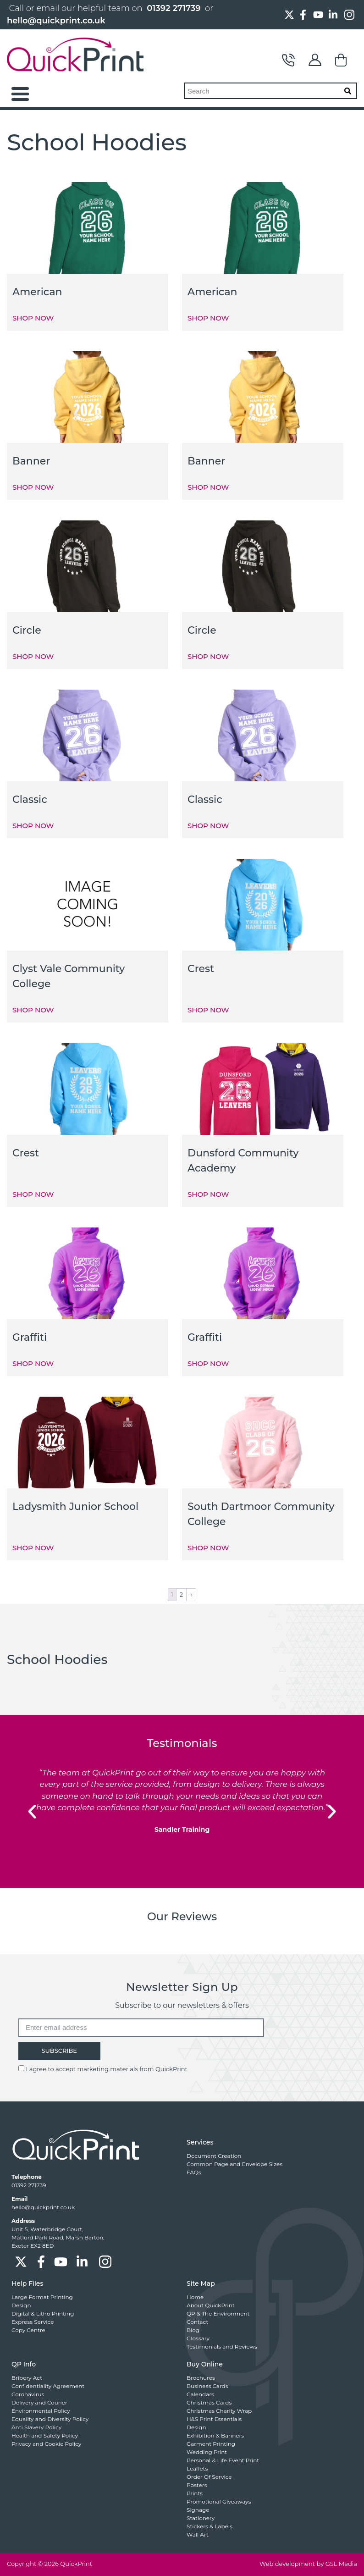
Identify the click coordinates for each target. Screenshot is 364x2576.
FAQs (194, 2172)
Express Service (32, 2321)
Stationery (201, 2518)
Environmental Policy (40, 2410)
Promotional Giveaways (219, 2501)
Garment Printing (211, 2443)
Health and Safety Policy (44, 2435)
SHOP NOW (33, 318)
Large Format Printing (42, 2297)
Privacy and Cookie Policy (46, 2443)
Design (21, 2305)
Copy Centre (28, 2330)
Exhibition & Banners (215, 2435)
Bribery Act (26, 2377)
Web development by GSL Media (308, 2563)
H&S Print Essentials (214, 2419)
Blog (193, 2330)
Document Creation (214, 2155)
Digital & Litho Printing (42, 2313)
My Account (315, 60)
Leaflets (197, 2468)
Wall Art (198, 2534)
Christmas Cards (209, 2402)
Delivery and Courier (39, 2402)
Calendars (200, 2394)
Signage (198, 2509)
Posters (197, 2485)
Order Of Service (209, 2476)
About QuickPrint (211, 2305)
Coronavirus (27, 2394)
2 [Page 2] (181, 1594)
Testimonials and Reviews (222, 2346)
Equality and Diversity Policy (49, 2419)
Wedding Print (207, 2452)
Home (195, 2297)
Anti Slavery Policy (36, 2427)
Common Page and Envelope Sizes (234, 2164)
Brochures (201, 2377)
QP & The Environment (218, 2313)
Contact (288, 60)
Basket (341, 60)
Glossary (198, 2338)
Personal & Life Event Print (223, 2460)
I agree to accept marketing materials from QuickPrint (106, 2069)
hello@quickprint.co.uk (56, 21)
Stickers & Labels (209, 2526)
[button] (32, 1811)
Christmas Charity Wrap (219, 2410)
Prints (195, 2493)
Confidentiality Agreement (47, 2386)
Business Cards (207, 2386)
